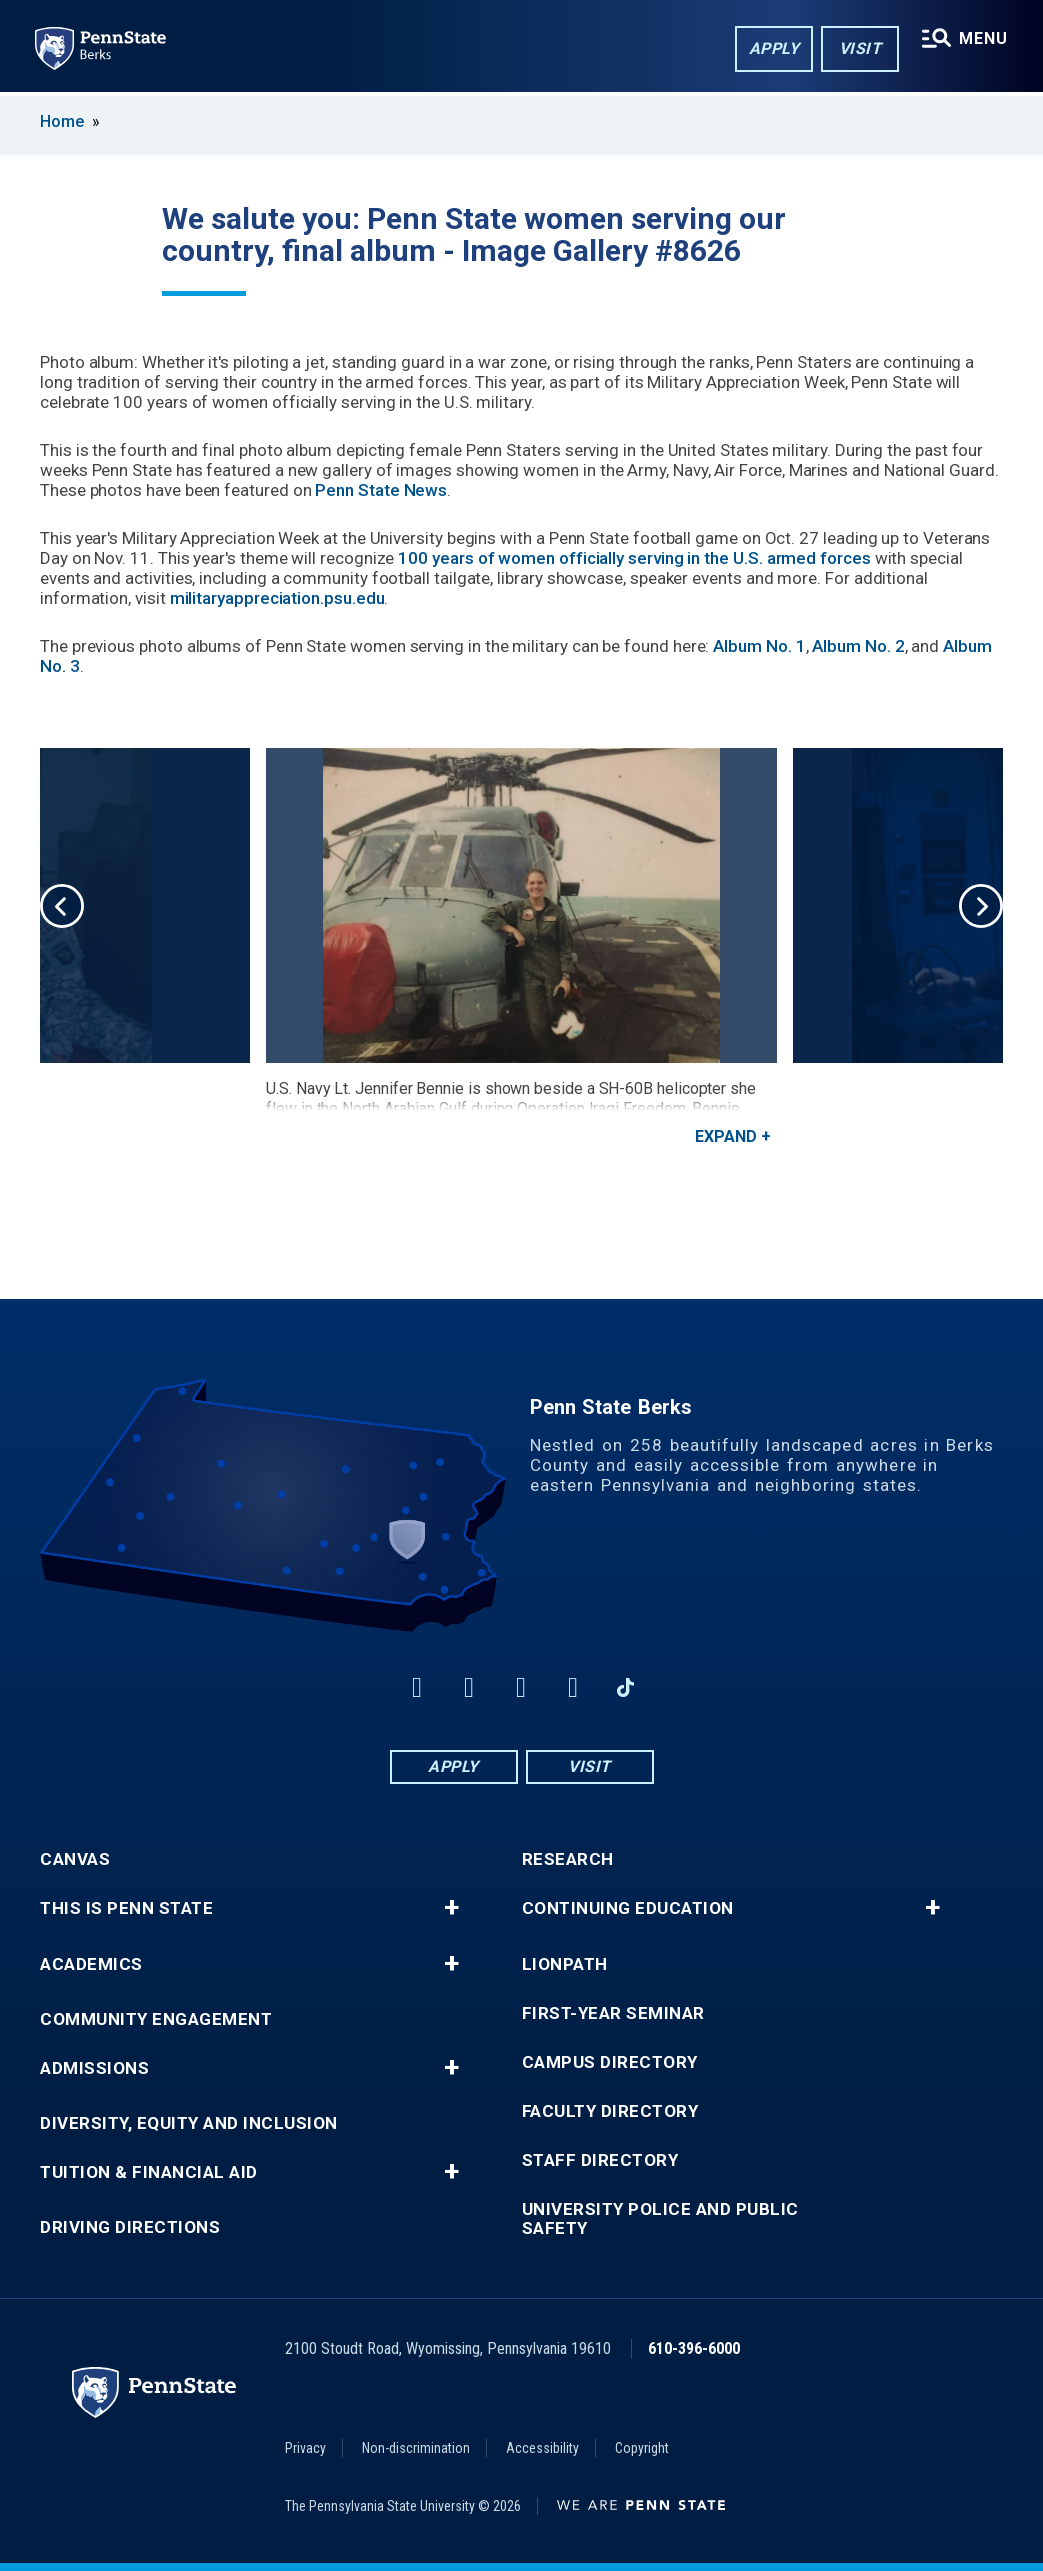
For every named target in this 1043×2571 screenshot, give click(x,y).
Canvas (75, 1859)
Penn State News (381, 490)
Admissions (94, 2068)
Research (568, 1859)
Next (981, 906)
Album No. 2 (858, 646)
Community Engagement (156, 2019)
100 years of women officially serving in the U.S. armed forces (634, 558)
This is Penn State (126, 1908)
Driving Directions (130, 2227)
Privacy (305, 2448)
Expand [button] (726, 1136)
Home (62, 121)
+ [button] (451, 1908)
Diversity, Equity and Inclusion (189, 2123)
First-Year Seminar (613, 2013)
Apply (773, 48)
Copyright (642, 2448)
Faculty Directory (610, 2111)
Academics (91, 1964)
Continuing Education (628, 1908)
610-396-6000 (694, 2348)
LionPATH (565, 1964)
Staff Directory (600, 2160)
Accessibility (542, 2448)
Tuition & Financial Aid (149, 2172)
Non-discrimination (416, 2448)
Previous (62, 906)
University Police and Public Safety (660, 2219)
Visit (859, 48)
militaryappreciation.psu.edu (277, 598)
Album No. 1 (759, 646)
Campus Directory (610, 2062)
